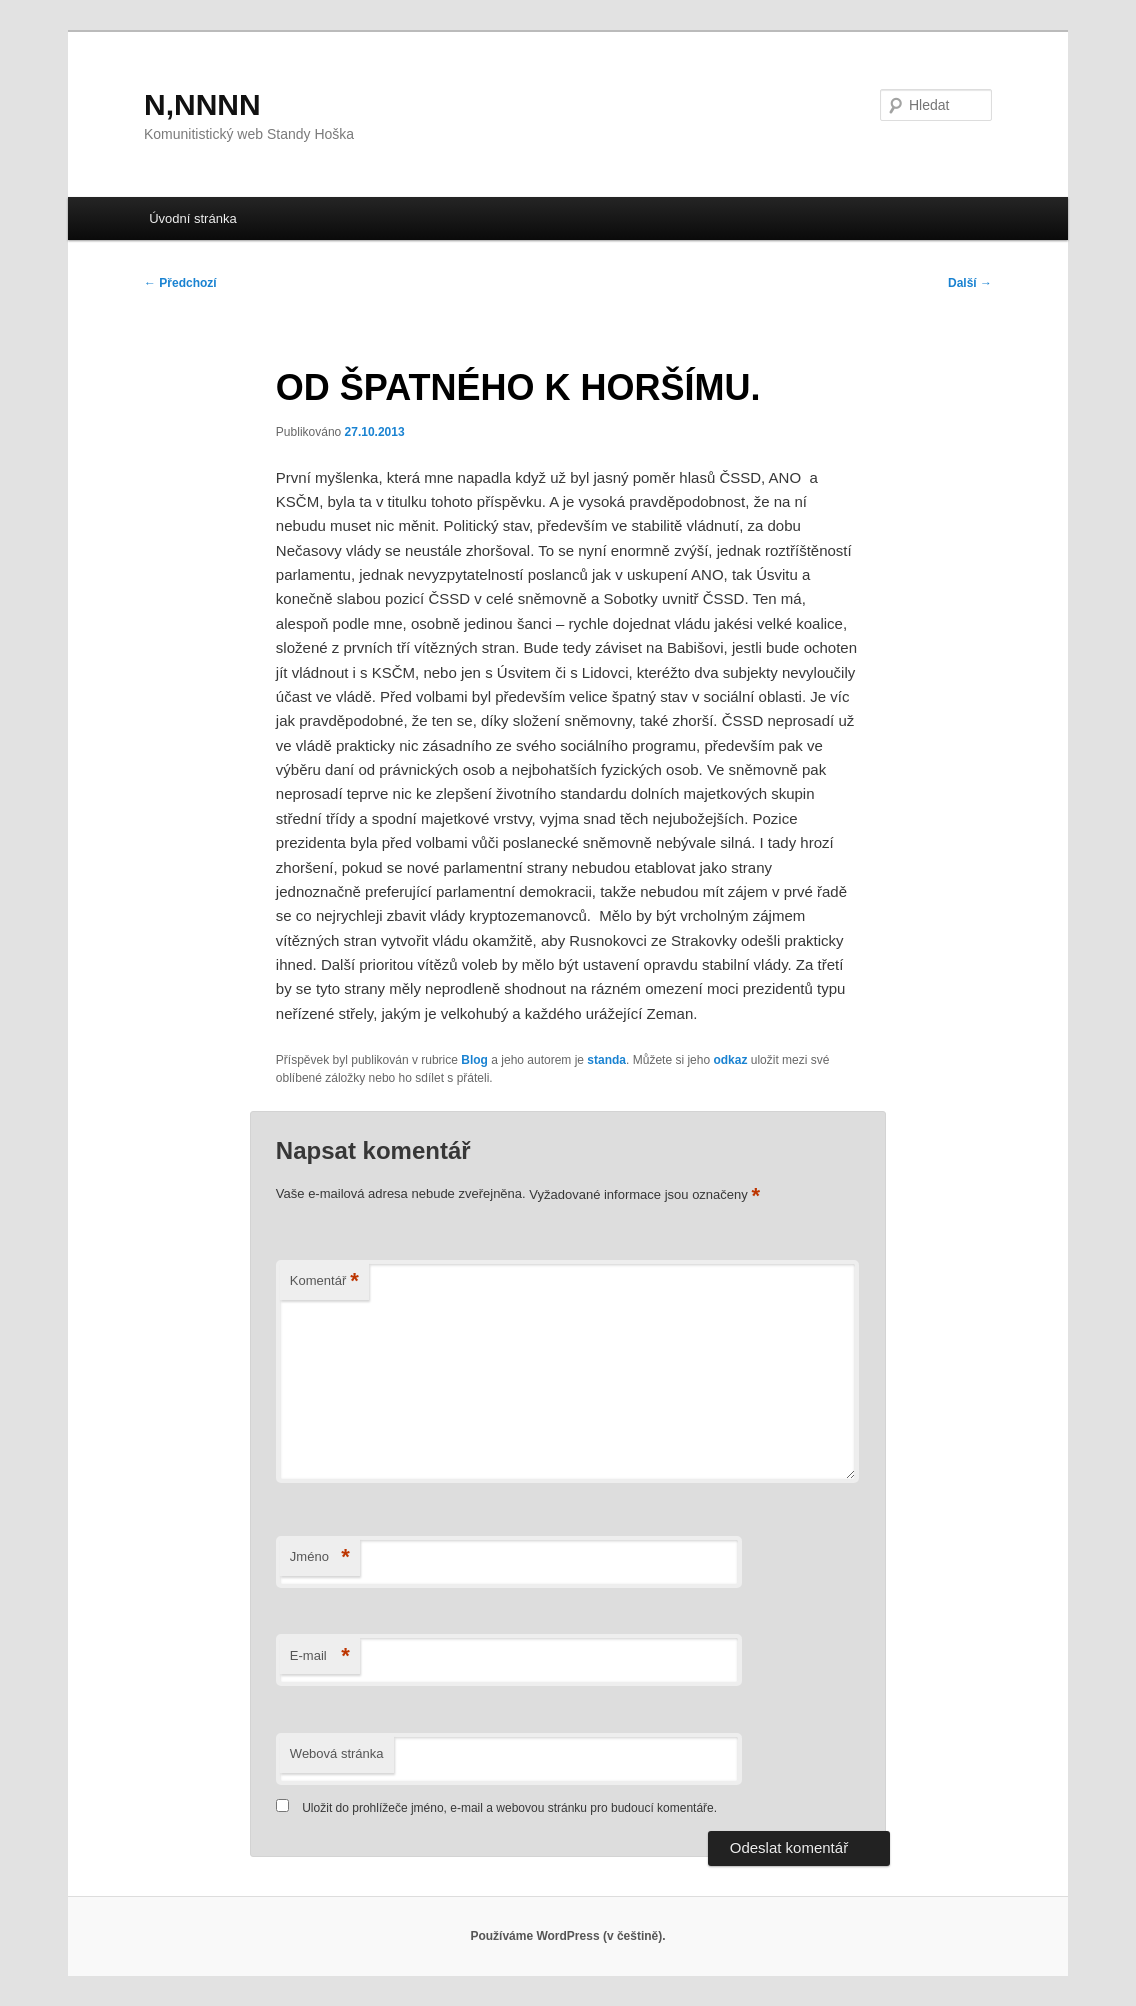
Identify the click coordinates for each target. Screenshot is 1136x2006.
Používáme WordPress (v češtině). (567, 1936)
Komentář (324, 1281)
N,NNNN (202, 104)
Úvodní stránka (192, 218)
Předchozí (180, 283)
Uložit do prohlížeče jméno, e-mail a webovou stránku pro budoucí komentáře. (509, 1808)
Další (970, 283)
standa (606, 1060)
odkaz (730, 1060)
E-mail (320, 1656)
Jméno (320, 1557)
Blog (474, 1060)
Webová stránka (337, 1753)
